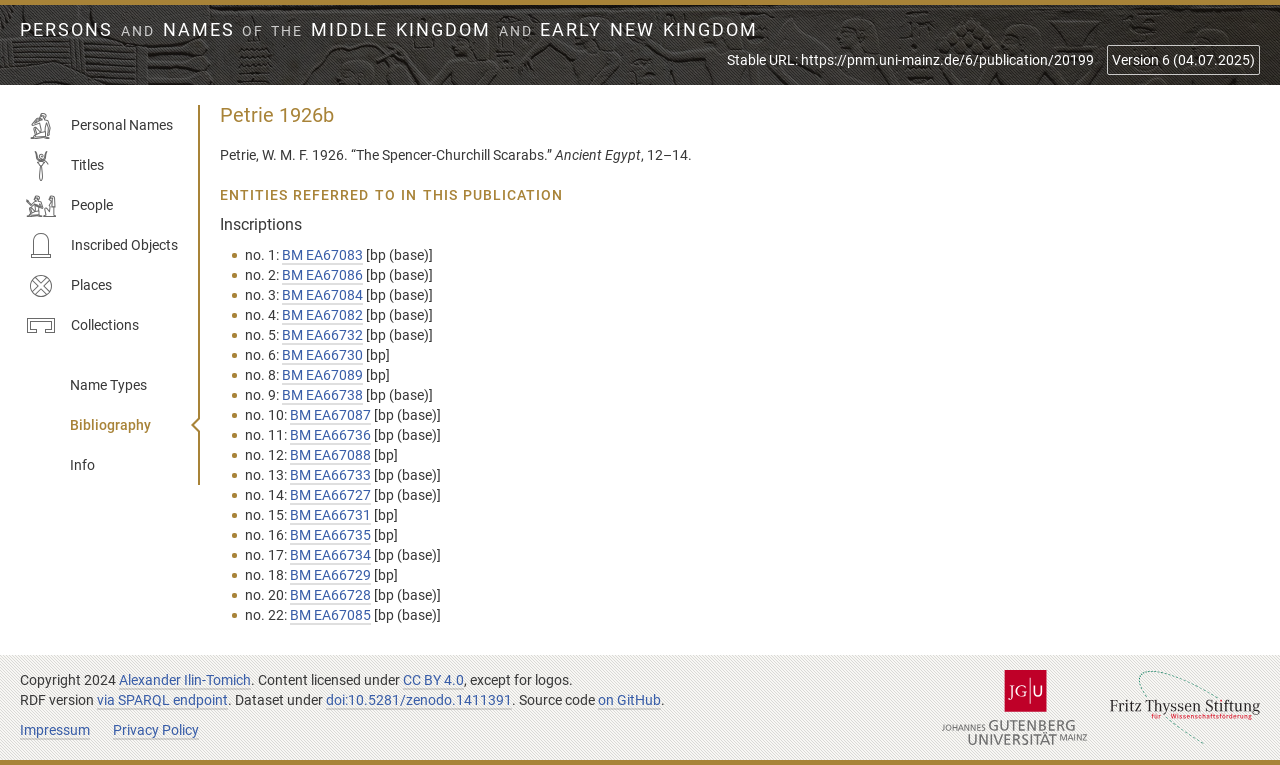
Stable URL (910, 60)
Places (69, 286)
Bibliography (110, 425)
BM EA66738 (322, 395)
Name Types (108, 385)
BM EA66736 (330, 435)
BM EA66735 (330, 535)
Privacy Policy (156, 730)
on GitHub (629, 700)
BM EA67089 (322, 375)
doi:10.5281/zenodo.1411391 (419, 700)
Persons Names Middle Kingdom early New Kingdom (389, 30)
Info (82, 465)
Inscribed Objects (102, 246)
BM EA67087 (330, 415)
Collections (82, 326)
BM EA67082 (322, 315)
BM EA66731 (330, 515)
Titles (65, 166)
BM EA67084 (322, 295)
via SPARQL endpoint (162, 700)
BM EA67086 (322, 275)
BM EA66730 (322, 355)
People (69, 206)
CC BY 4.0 (433, 680)
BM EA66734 (330, 555)
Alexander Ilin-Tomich (185, 680)
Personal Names (99, 126)
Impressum (55, 730)
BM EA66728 (330, 595)
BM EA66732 (322, 335)
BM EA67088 (330, 455)
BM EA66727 (330, 495)
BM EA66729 (330, 575)
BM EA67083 (322, 255)
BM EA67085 (330, 615)
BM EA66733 (330, 475)
